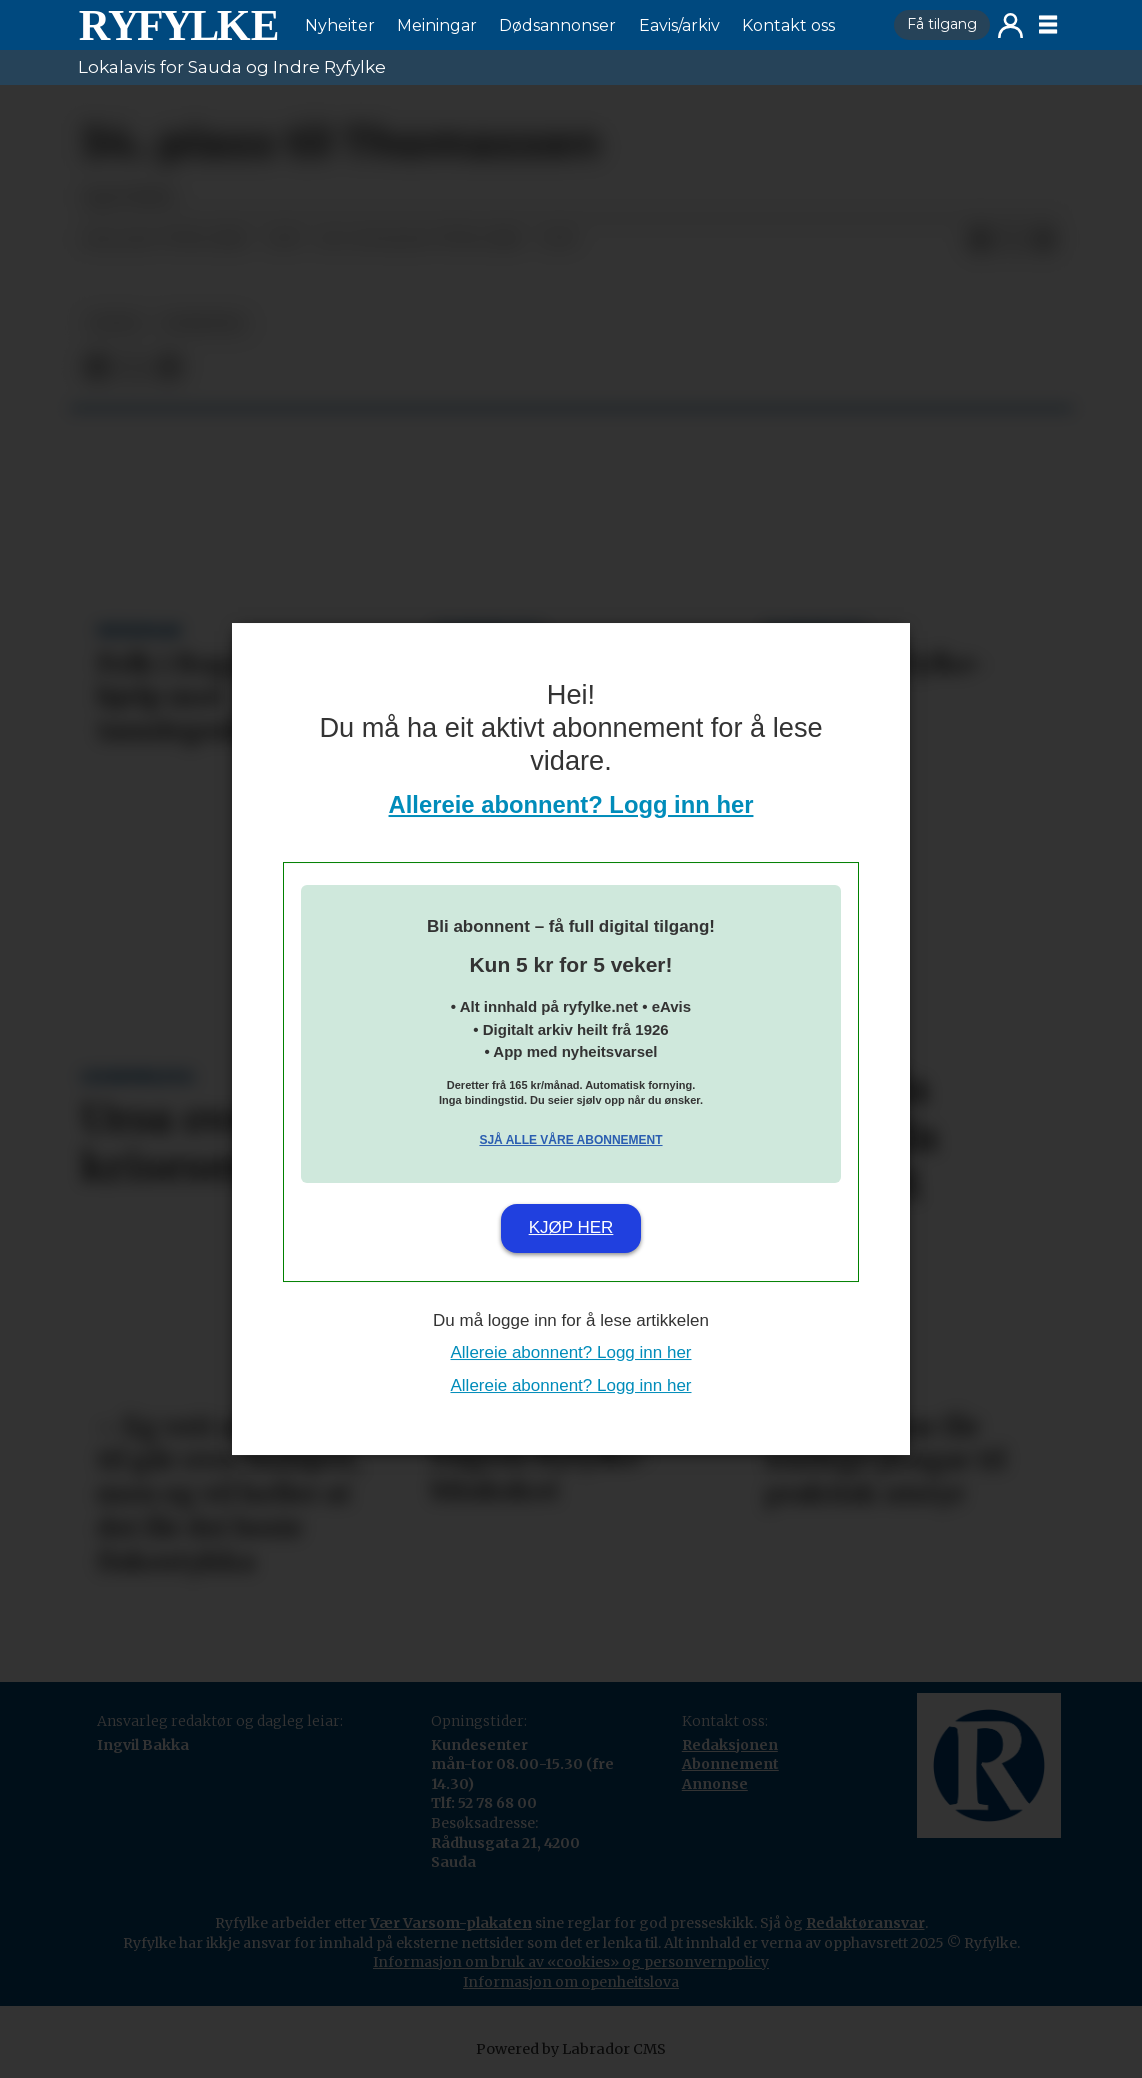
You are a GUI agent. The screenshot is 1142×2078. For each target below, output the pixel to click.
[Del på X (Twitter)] (1012, 240)
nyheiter (203, 323)
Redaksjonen (730, 1745)
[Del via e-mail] (1044, 240)
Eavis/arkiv (679, 25)
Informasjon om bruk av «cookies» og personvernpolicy (571, 1962)
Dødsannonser (557, 25)
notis (115, 323)
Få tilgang (942, 24)
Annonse (715, 1784)
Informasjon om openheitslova (571, 1982)
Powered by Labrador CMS (571, 2049)
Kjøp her (571, 1227)
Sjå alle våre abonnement (570, 1140)
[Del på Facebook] (980, 240)
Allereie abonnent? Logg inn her (571, 804)
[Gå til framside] (178, 25)
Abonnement (730, 1764)
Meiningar (437, 25)
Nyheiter (340, 25)
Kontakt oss (788, 25)
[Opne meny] (1048, 25)
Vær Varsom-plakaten (451, 1923)
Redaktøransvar (865, 1923)
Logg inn (1010, 25)
